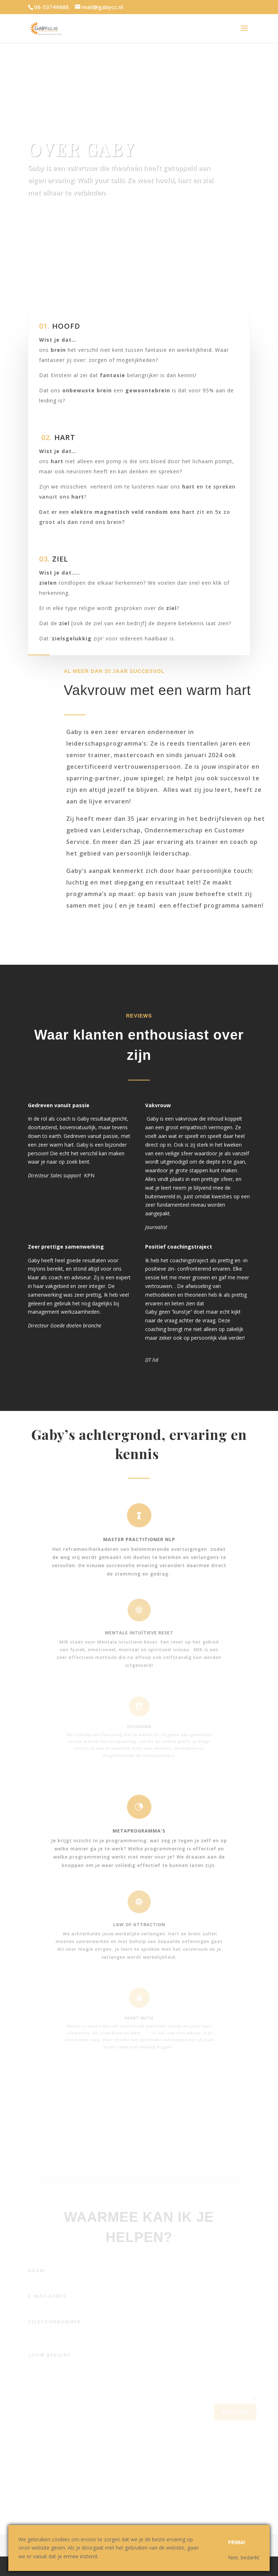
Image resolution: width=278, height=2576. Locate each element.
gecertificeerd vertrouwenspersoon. (124, 767)
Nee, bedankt (244, 2557)
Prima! (236, 2542)
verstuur (235, 2425)
